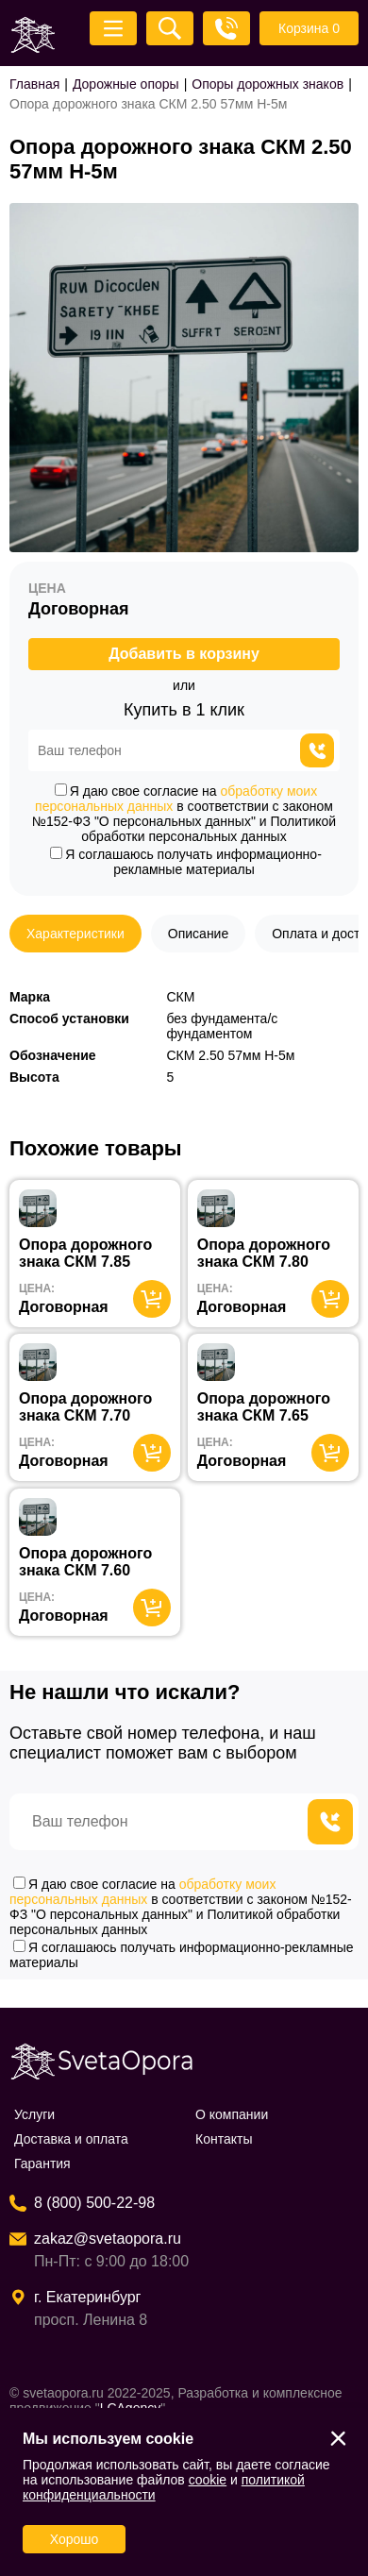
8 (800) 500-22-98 (94, 2203)
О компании (231, 2114)
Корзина (309, 28)
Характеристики (75, 933)
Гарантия (42, 2163)
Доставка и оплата (71, 2139)
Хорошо (74, 2539)
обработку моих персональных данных (142, 1892)
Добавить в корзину (184, 654)
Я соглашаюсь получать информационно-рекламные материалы (186, 862)
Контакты (223, 2139)
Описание (198, 933)
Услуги (34, 2114)
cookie (207, 2479)
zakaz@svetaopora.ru (107, 2239)
